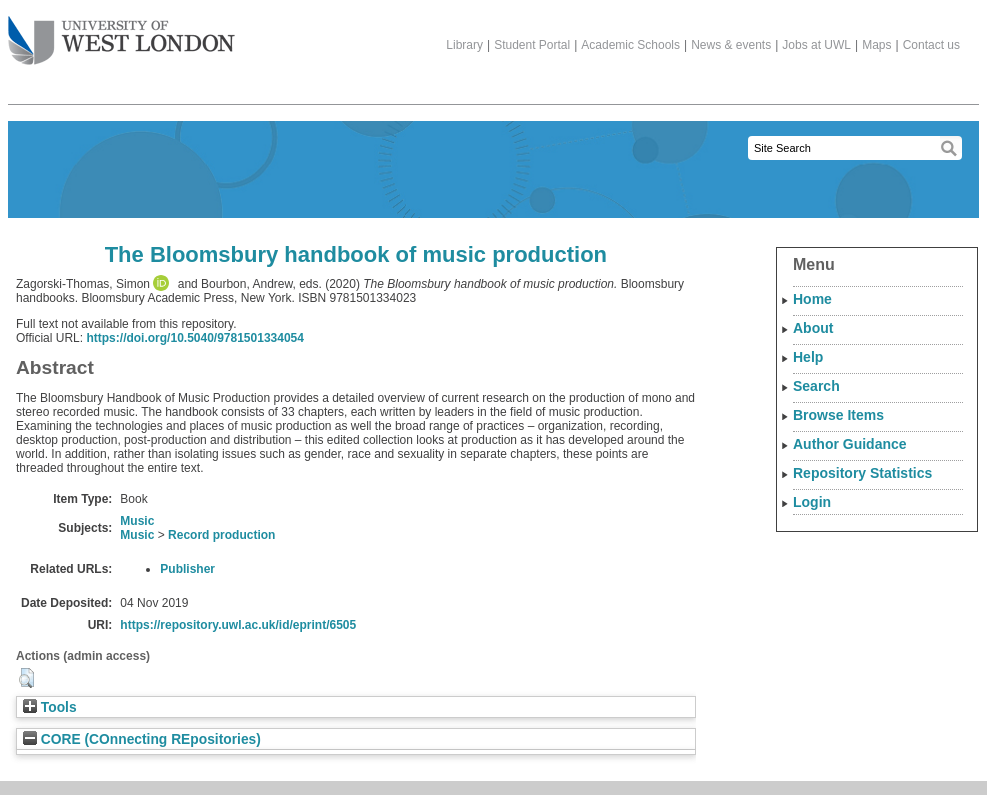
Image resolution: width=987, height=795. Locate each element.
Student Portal (532, 45)
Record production (221, 535)
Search (816, 386)
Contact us (931, 45)
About (813, 328)
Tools (50, 707)
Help (808, 357)
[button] (26, 678)
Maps (876, 45)
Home (812, 299)
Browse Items (838, 415)
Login (812, 502)
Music (137, 521)
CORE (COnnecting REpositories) (142, 739)
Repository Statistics (862, 473)
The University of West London (121, 33)
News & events (731, 45)
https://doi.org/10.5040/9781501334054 (194, 338)
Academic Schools (630, 45)
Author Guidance (850, 444)
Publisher (187, 569)
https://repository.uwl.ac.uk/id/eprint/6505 (238, 625)
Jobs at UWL (816, 45)
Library (464, 45)
